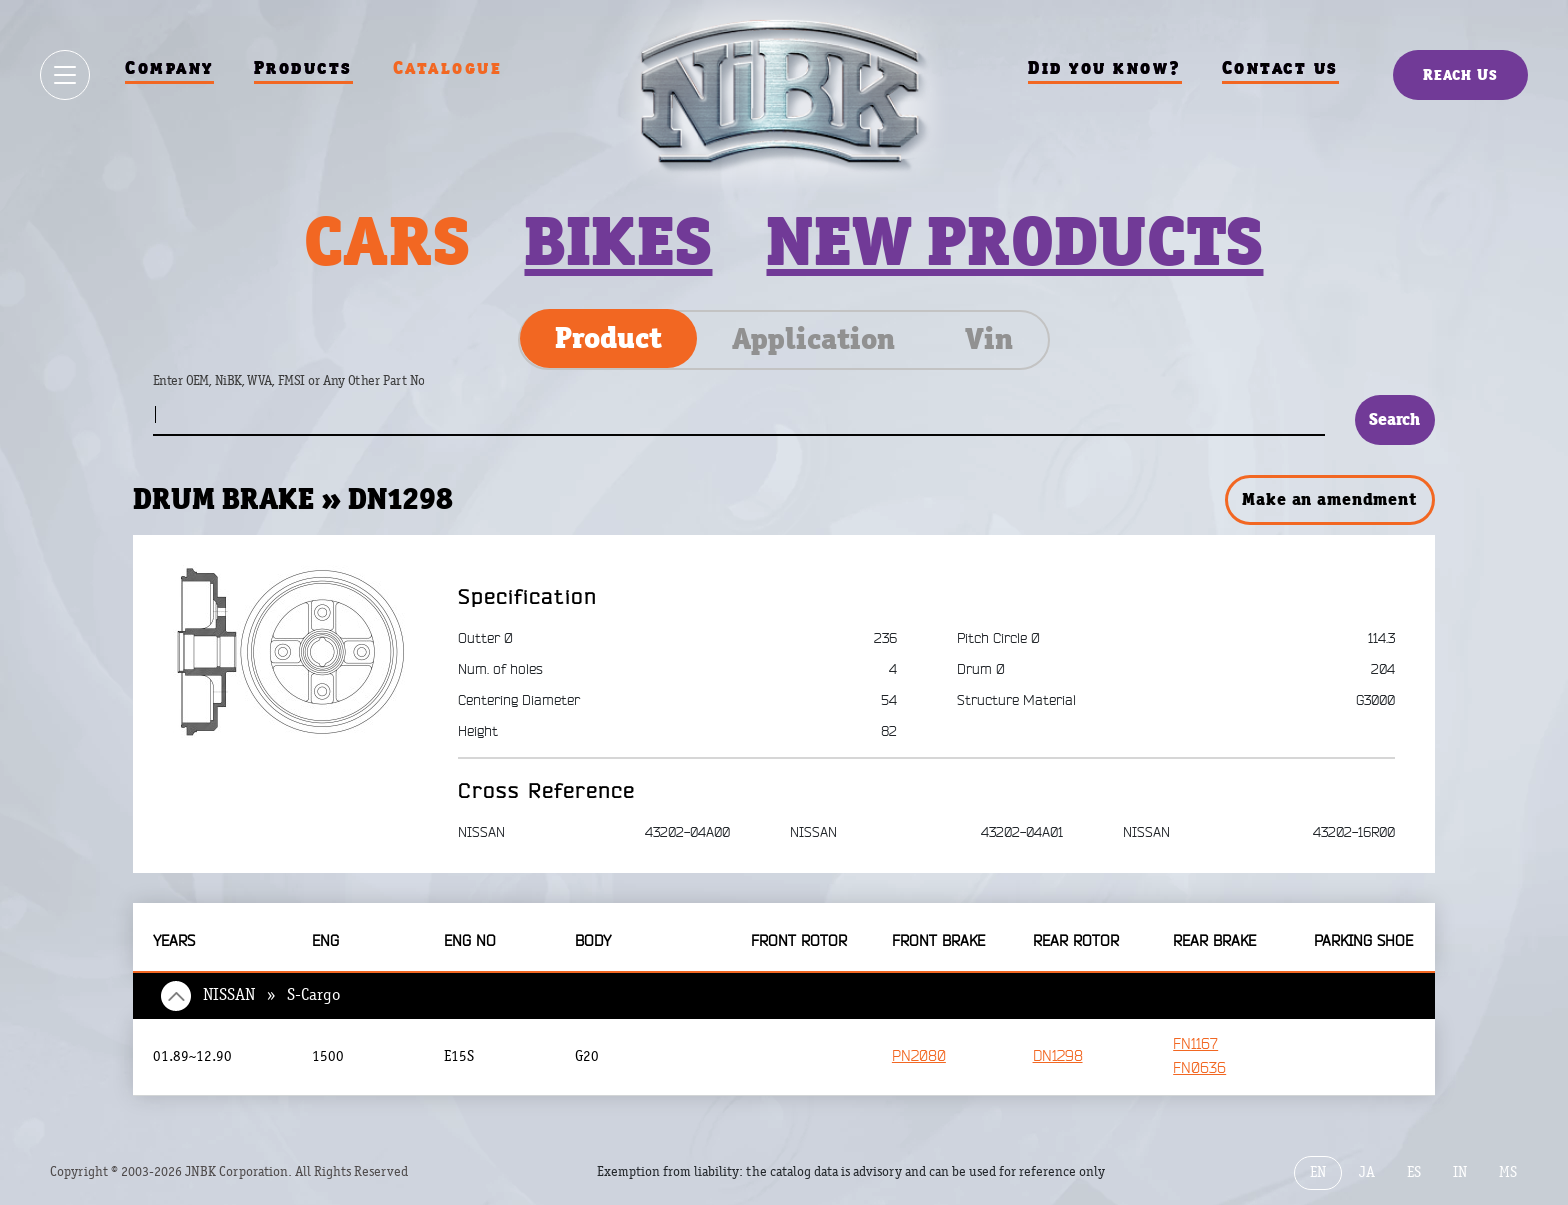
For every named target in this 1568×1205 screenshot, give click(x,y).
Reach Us (1460, 74)
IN (1460, 1172)
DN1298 (1058, 1056)
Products (303, 67)
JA (1367, 1172)
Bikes (618, 241)
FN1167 (1195, 1044)
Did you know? (1105, 67)
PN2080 (919, 1056)
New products (1014, 241)
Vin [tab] (989, 339)
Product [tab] (608, 338)
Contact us (1280, 67)
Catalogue (448, 67)
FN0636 (1199, 1068)
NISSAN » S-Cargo (271, 995)
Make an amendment (1329, 499)
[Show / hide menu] (65, 75)
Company (169, 67)
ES (1414, 1172)
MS (1508, 1172)
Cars (387, 241)
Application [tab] (813, 339)
